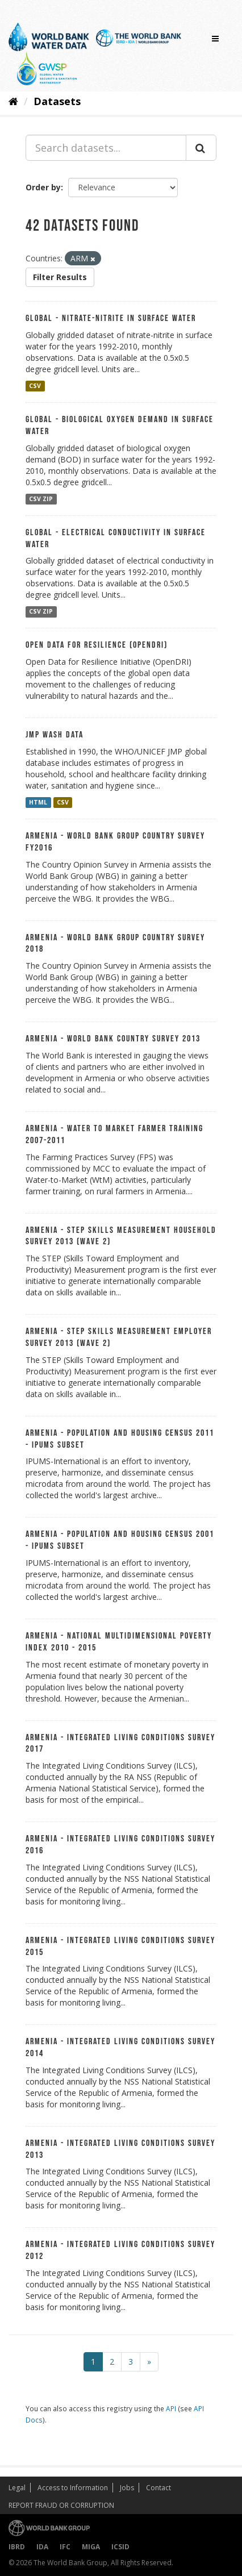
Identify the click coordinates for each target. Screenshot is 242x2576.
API (171, 2408)
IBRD (17, 2547)
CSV (35, 386)
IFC (65, 2547)
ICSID (120, 2547)
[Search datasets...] (106, 148)
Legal (17, 2487)
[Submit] (201, 148)
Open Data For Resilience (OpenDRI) (97, 645)
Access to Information (72, 2487)
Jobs (127, 2487)
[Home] (13, 101)
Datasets (57, 101)
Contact (158, 2487)
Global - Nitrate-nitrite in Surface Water (111, 318)
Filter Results (60, 277)
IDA (42, 2547)
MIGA (91, 2547)
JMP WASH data (55, 735)
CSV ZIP (41, 499)
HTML (38, 802)
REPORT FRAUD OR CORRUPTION (61, 2505)
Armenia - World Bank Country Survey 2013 (113, 1038)
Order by (43, 187)
